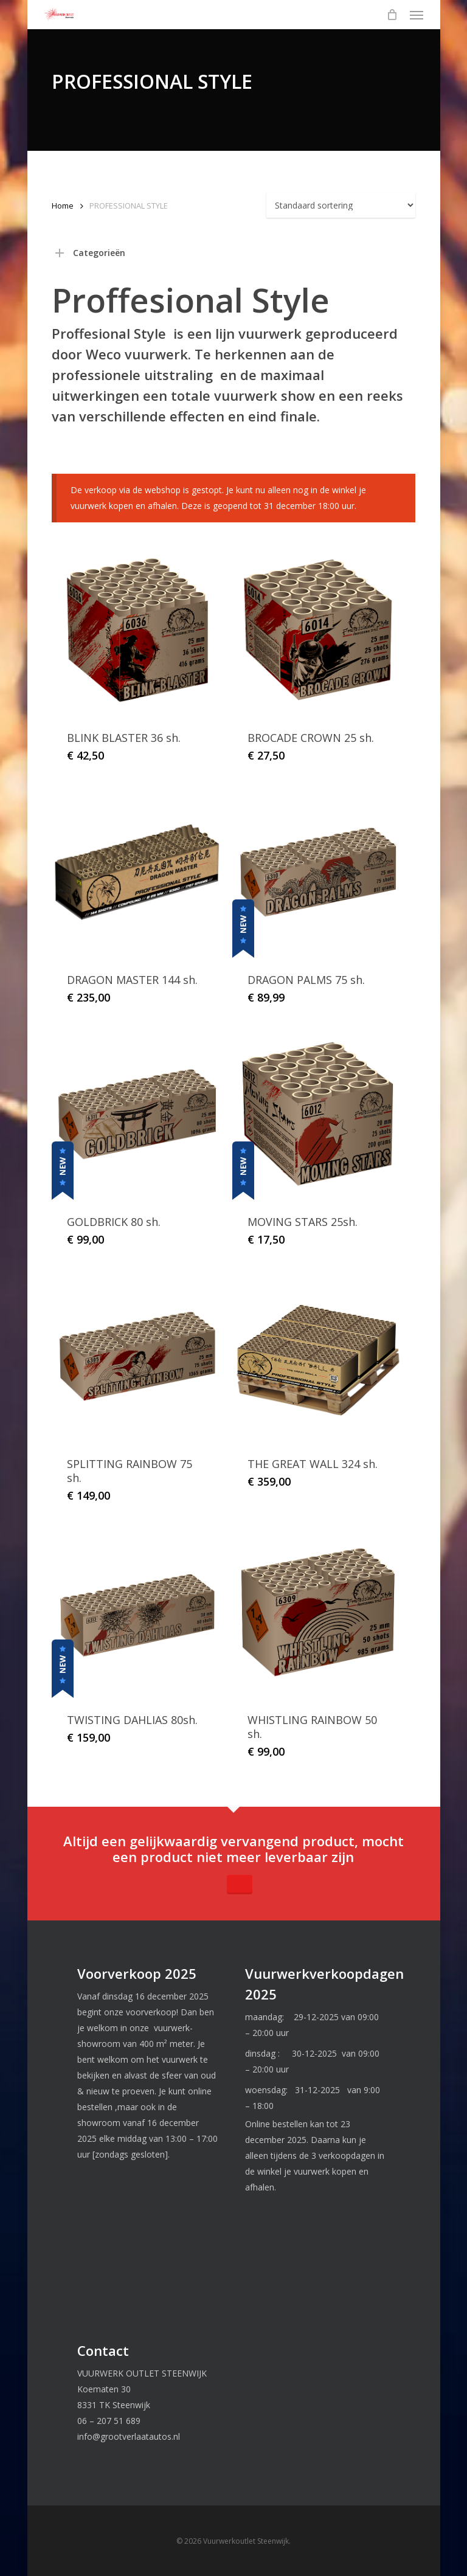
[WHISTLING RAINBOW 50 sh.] (318, 1612)
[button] (416, 15)
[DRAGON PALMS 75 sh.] (318, 872)
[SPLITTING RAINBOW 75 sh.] (137, 1356)
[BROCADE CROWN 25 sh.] (318, 630)
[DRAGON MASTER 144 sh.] (137, 872)
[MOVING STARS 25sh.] (318, 1114)
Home (63, 205)
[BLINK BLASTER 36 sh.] (137, 630)
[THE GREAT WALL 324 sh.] (318, 1356)
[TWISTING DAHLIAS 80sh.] (137, 1612)
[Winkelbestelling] (340, 205)
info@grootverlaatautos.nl (128, 2436)
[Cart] (392, 14)
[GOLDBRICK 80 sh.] (137, 1114)
